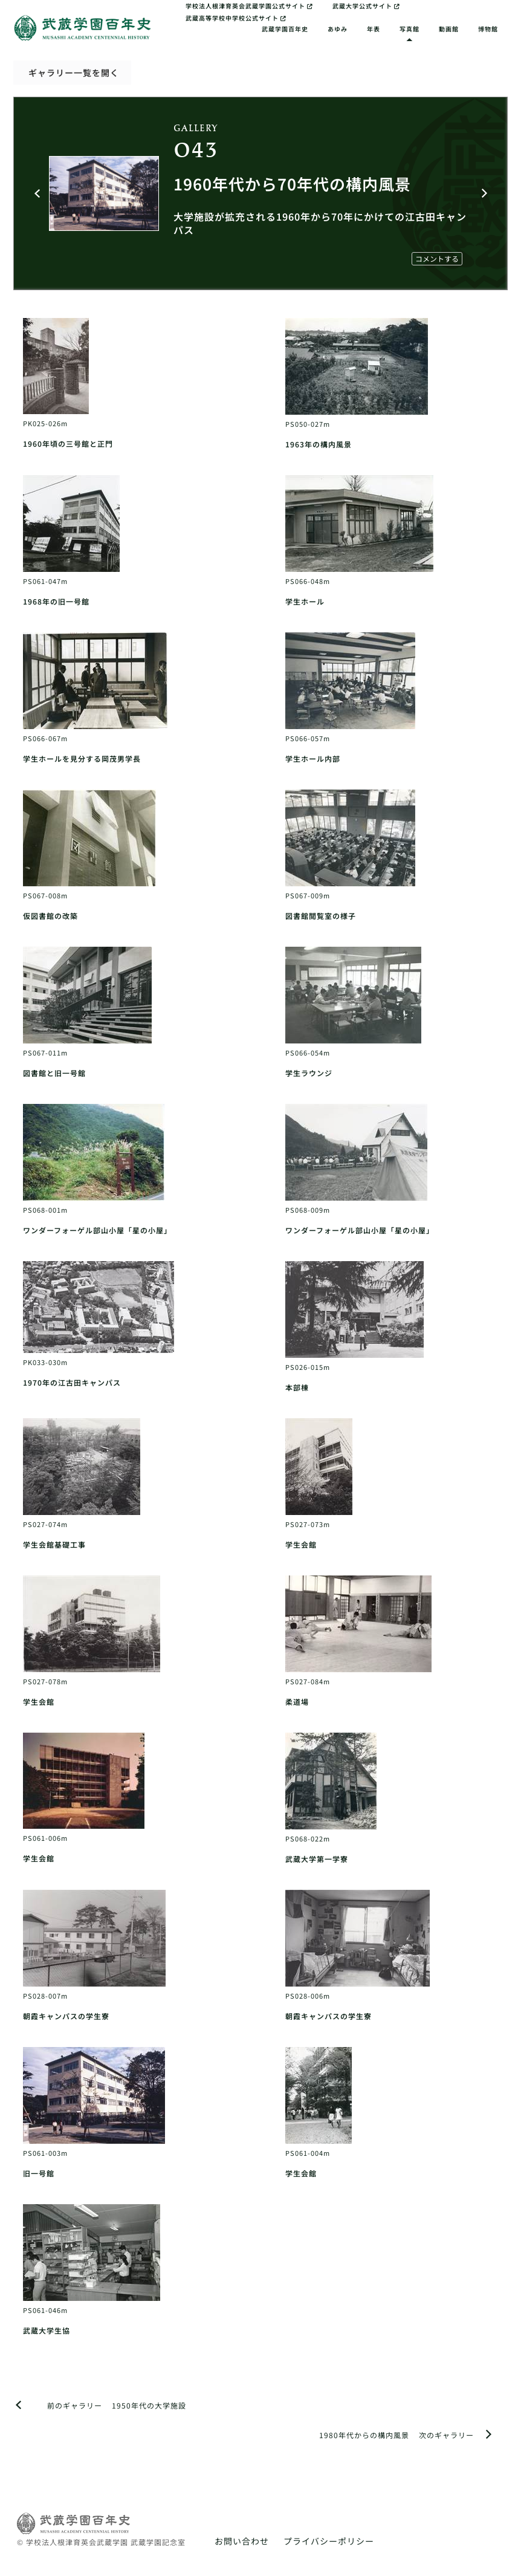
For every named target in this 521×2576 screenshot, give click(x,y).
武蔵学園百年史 (285, 28)
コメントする (437, 258)
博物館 (488, 28)
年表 (373, 28)
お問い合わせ (242, 2541)
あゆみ (338, 28)
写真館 (409, 28)
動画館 (449, 28)
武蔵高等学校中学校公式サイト (236, 17)
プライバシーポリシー (328, 2541)
